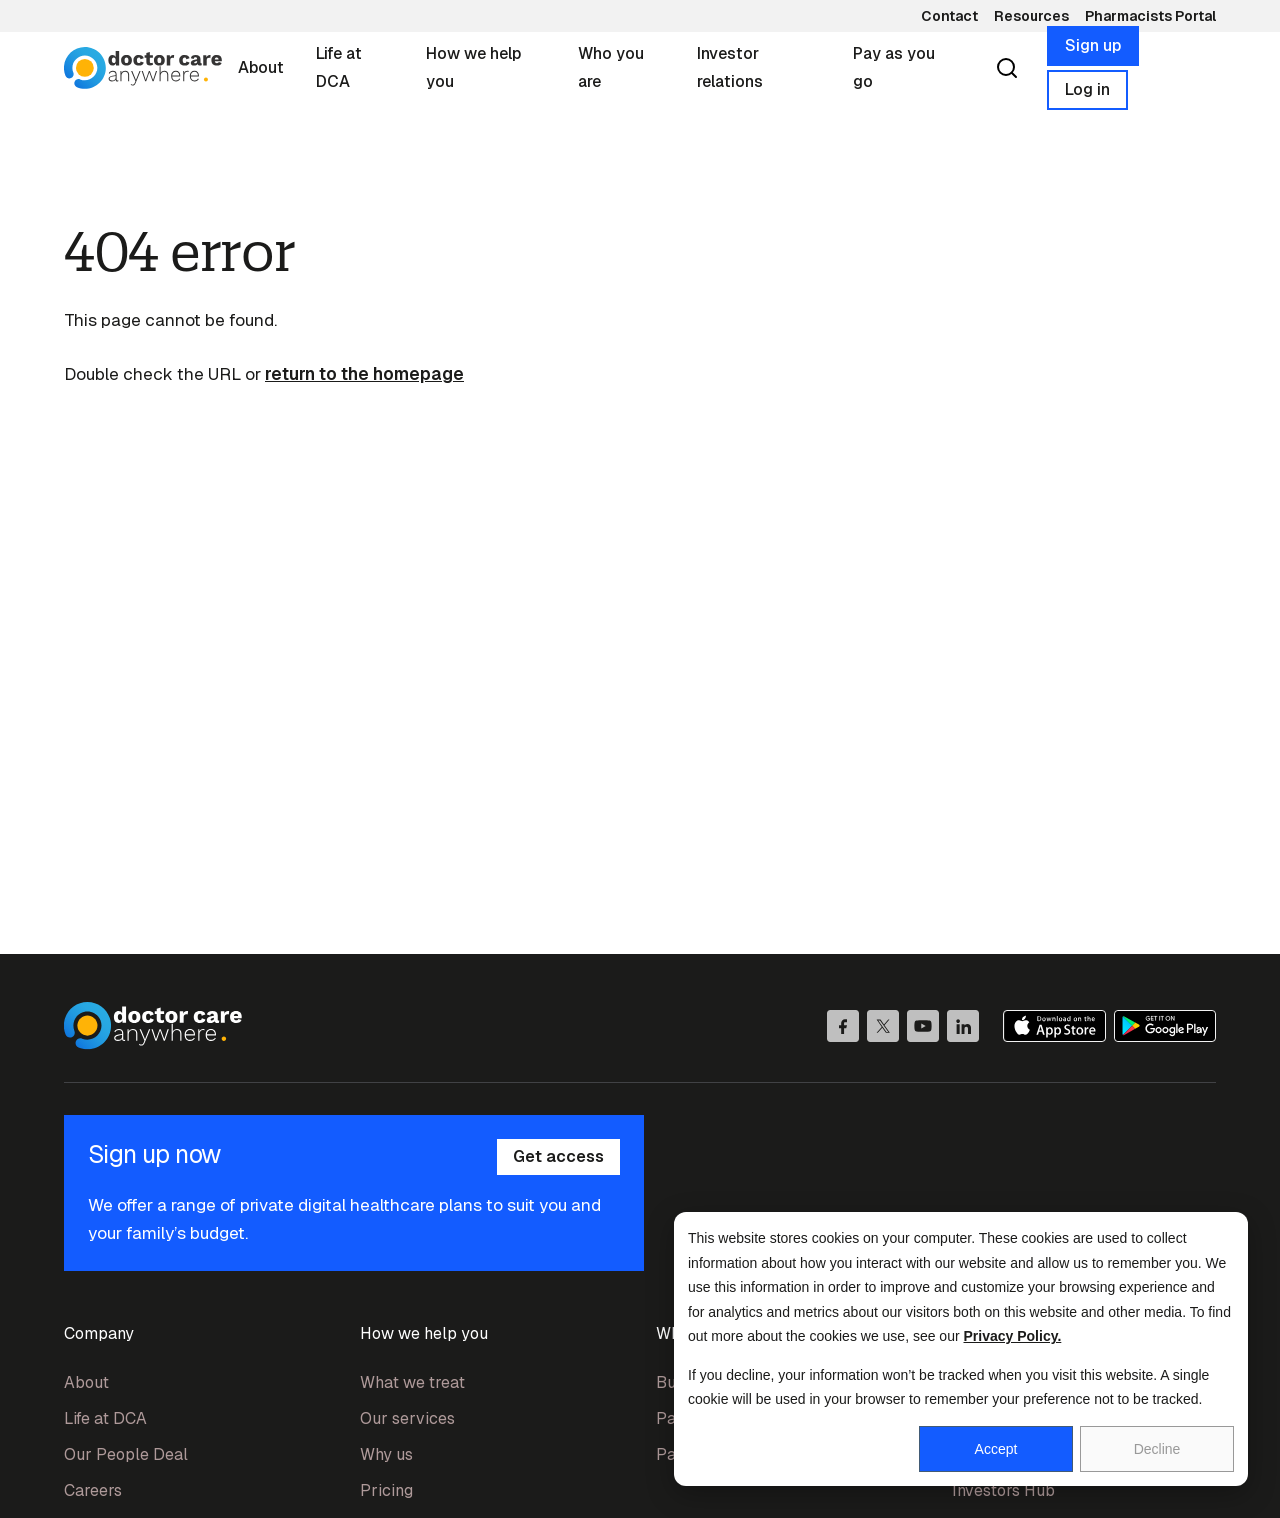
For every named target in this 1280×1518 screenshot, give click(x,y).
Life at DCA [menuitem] (105, 1418)
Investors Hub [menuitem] (1003, 1490)
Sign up (1093, 45)
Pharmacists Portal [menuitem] (1150, 16)
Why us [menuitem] (386, 1454)
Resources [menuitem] (1031, 16)
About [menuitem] (86, 1382)
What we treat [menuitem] (412, 1382)
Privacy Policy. (1013, 1336)
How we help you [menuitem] (424, 1333)
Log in (1087, 89)
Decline (1157, 1449)
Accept (996, 1449)
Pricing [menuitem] (386, 1490)
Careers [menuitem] (93, 1490)
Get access (558, 1156)
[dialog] (961, 1349)
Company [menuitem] (99, 1333)
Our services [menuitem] (407, 1418)
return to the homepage (364, 374)
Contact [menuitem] (949, 16)
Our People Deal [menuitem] (126, 1454)
